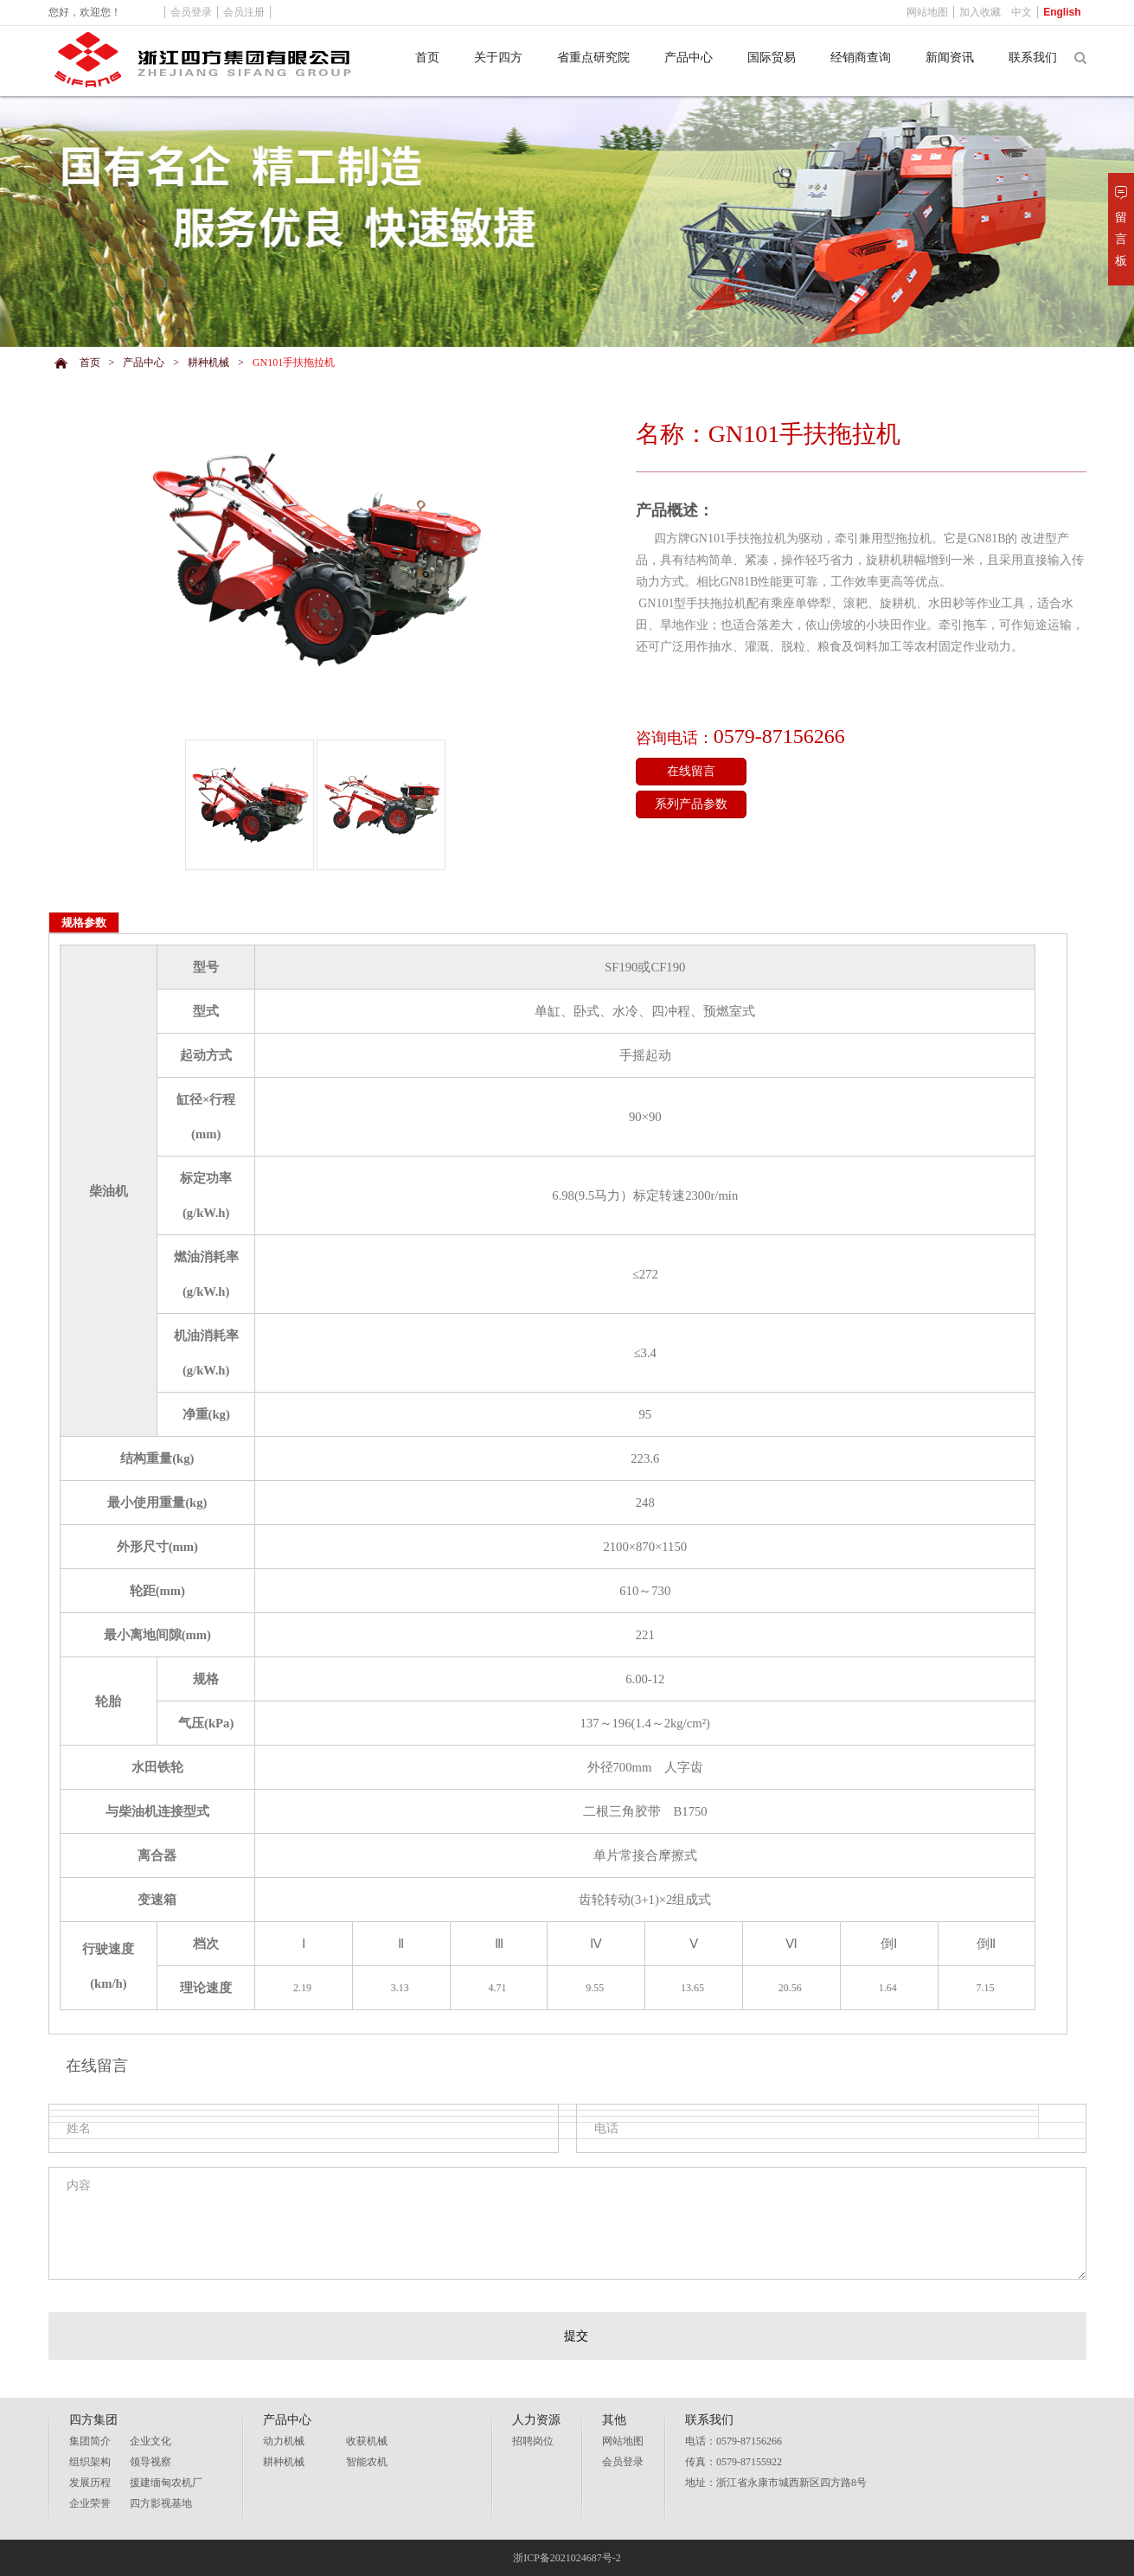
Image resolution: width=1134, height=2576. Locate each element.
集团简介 (90, 2441)
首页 (427, 57)
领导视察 (150, 2462)
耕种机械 (208, 362)
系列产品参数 (691, 804)
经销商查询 (860, 57)
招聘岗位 (533, 2441)
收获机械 (367, 2441)
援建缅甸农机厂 (166, 2483)
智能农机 (367, 2462)
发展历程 (90, 2483)
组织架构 (90, 2462)
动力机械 (283, 2441)
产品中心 (688, 57)
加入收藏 (980, 12)
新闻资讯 (950, 57)
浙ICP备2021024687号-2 (567, 2558)
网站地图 (623, 2441)
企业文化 (150, 2441)
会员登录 (623, 2462)
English (1061, 12)
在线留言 (691, 771)
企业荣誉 (90, 2503)
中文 (1021, 12)
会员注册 (244, 12)
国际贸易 (771, 57)
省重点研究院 (593, 57)
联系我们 (1033, 57)
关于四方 (498, 57)
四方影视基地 (161, 2503)
